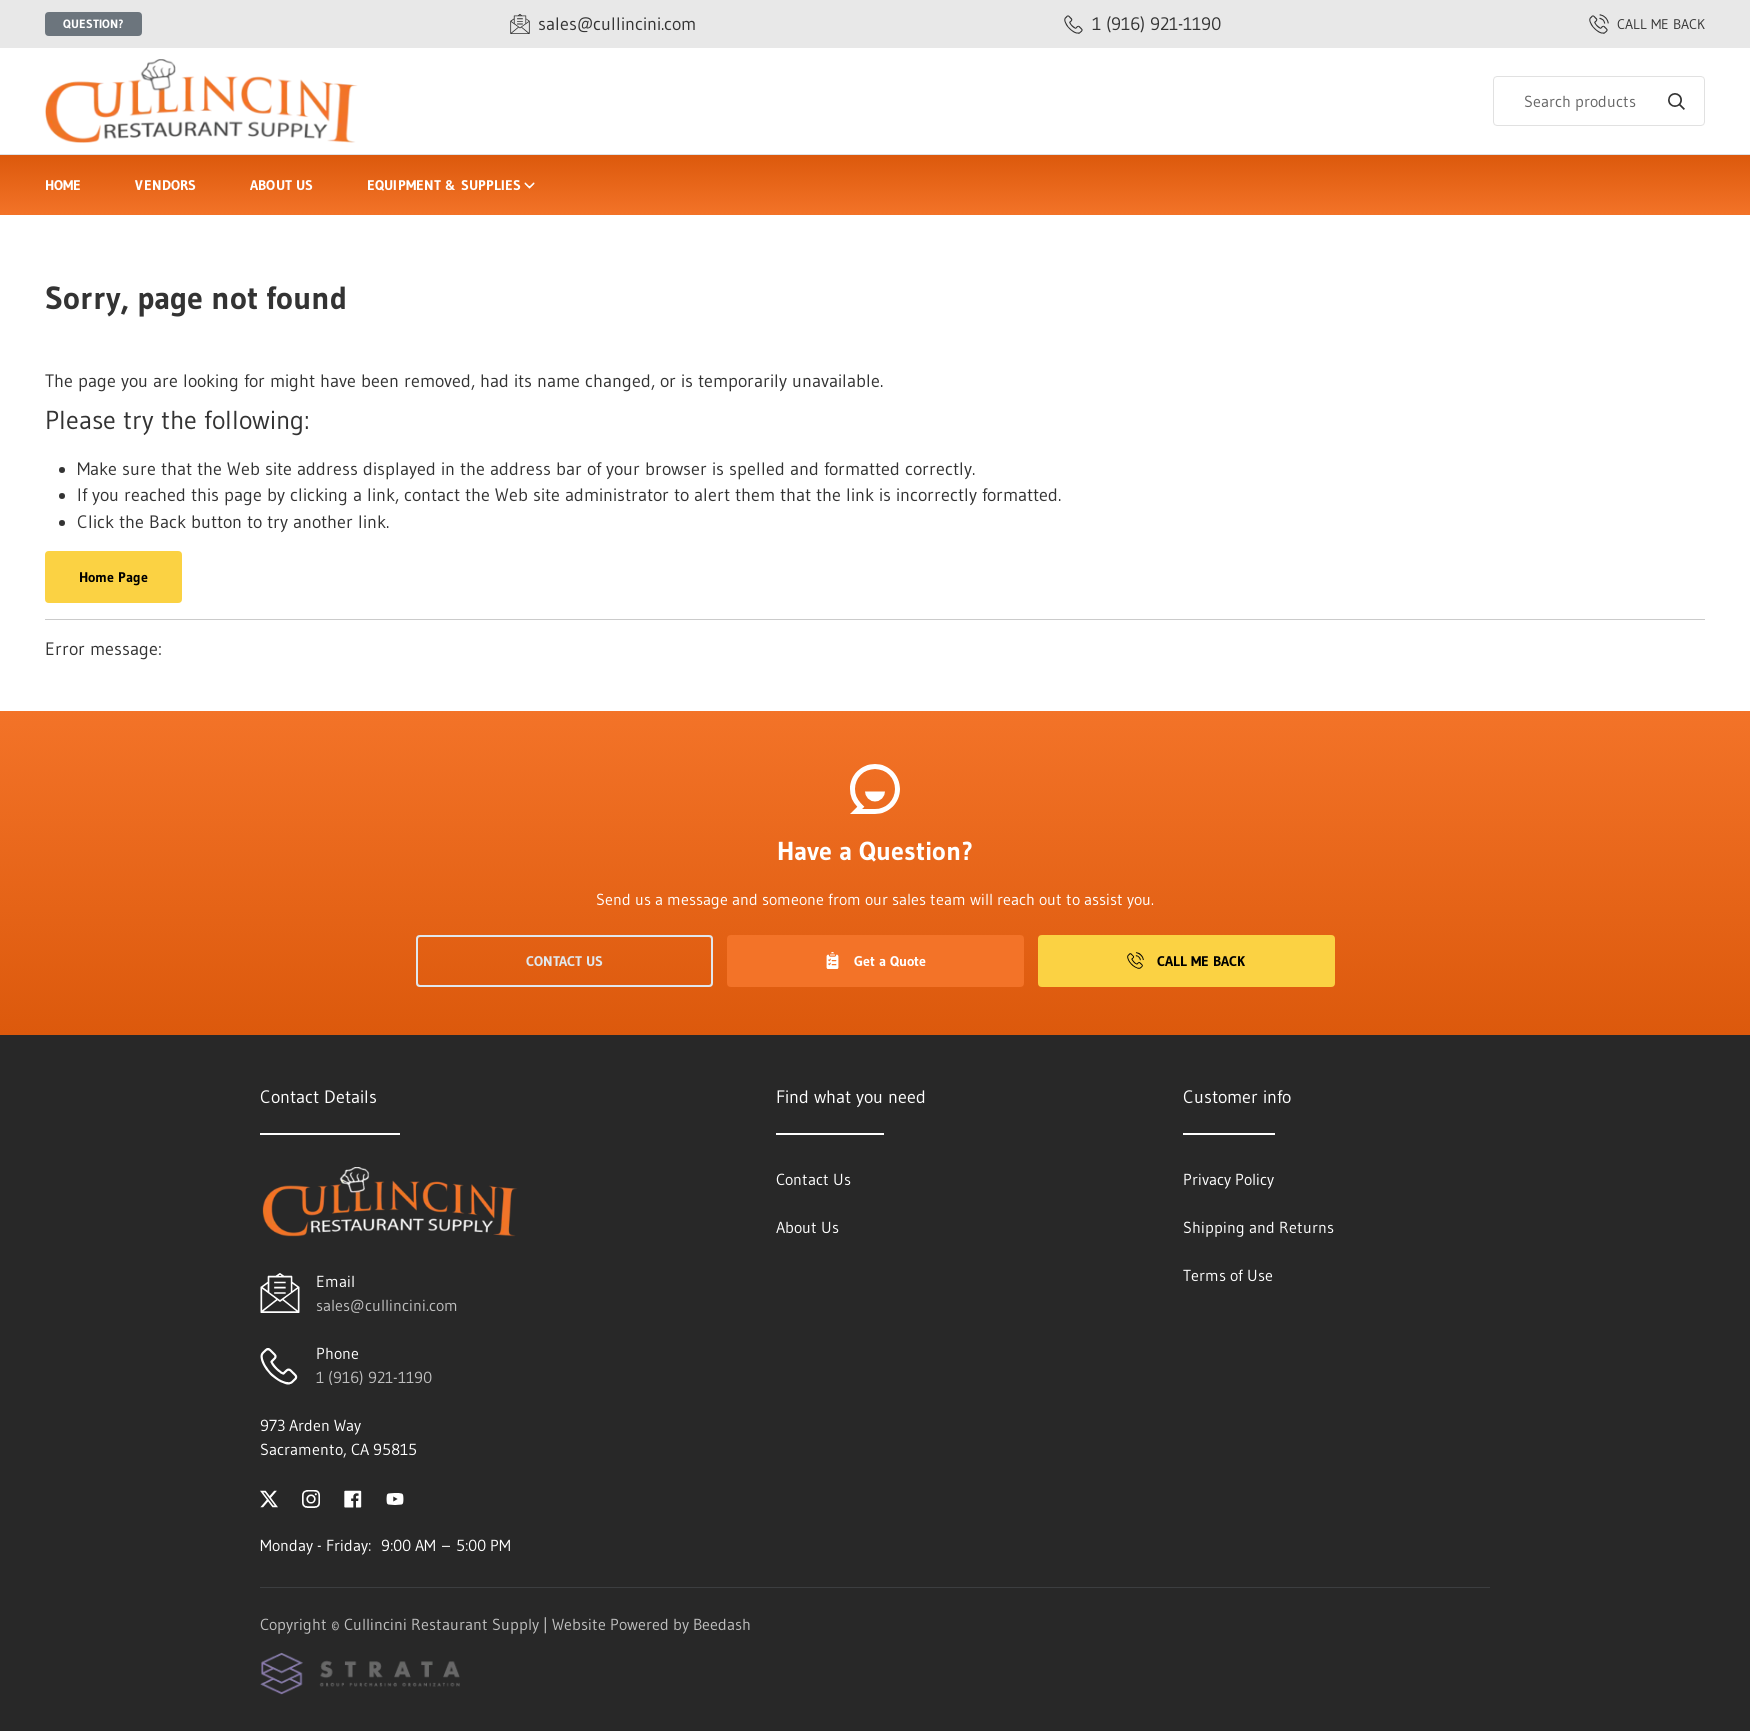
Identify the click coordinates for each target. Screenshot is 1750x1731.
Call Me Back (1186, 961)
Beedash (722, 1624)
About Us (281, 185)
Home (63, 185)
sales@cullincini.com (387, 1305)
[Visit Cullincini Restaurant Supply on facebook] (353, 1497)
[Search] (1599, 101)
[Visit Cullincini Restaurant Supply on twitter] (269, 1497)
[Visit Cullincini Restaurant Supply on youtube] (395, 1497)
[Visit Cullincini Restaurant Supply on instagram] (311, 1497)
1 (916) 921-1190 (374, 1377)
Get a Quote (875, 961)
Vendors (165, 185)
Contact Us (564, 961)
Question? (93, 23)
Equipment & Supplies (452, 185)
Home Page (113, 577)
